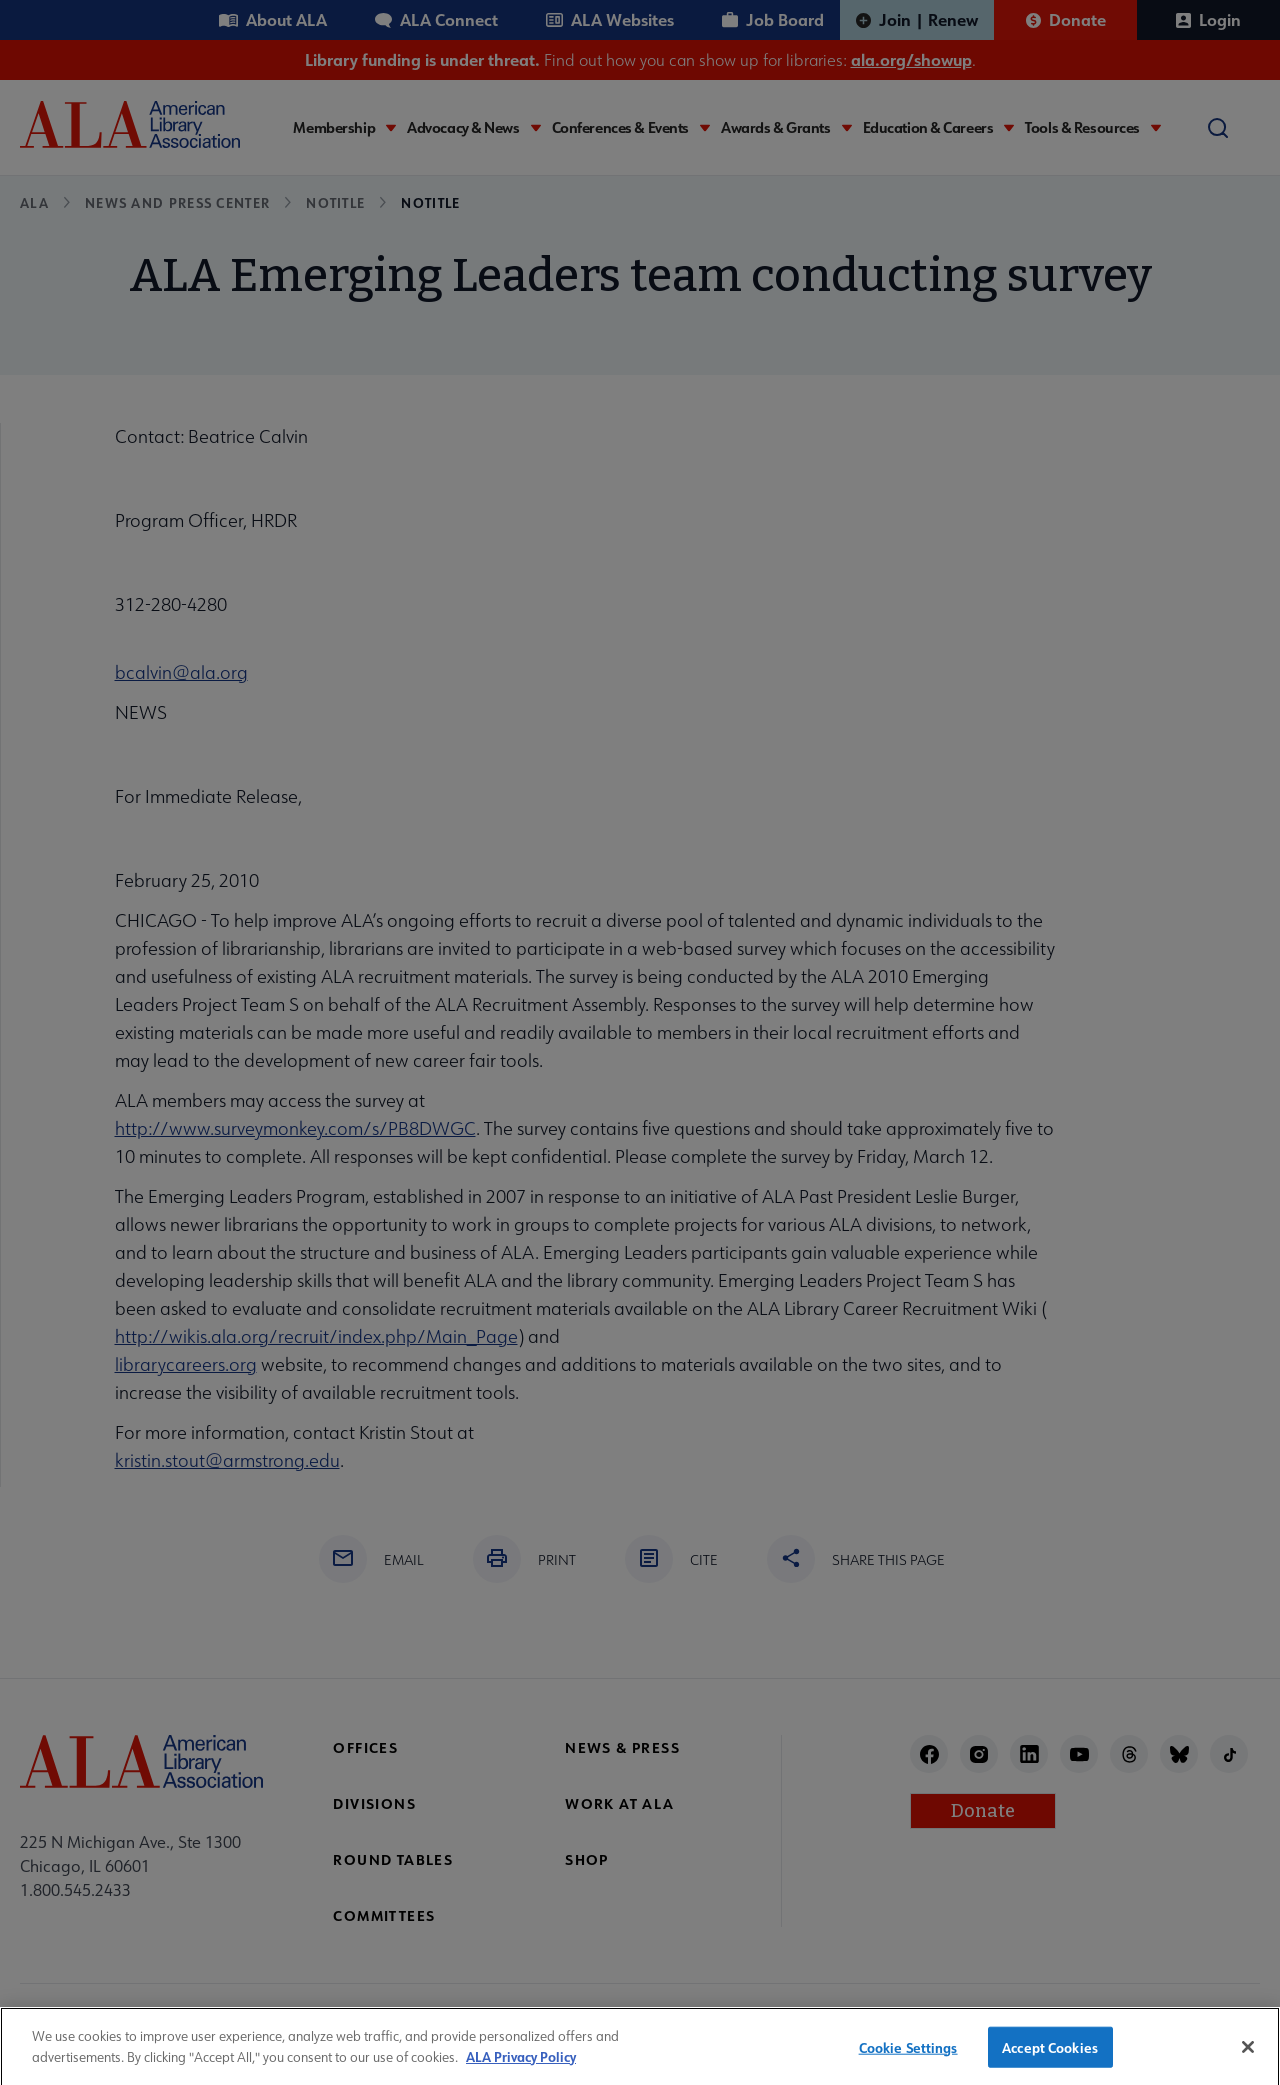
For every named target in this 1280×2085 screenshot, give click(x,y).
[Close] (1248, 2058)
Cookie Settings (908, 2058)
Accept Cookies (1050, 2058)
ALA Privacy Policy (521, 2067)
